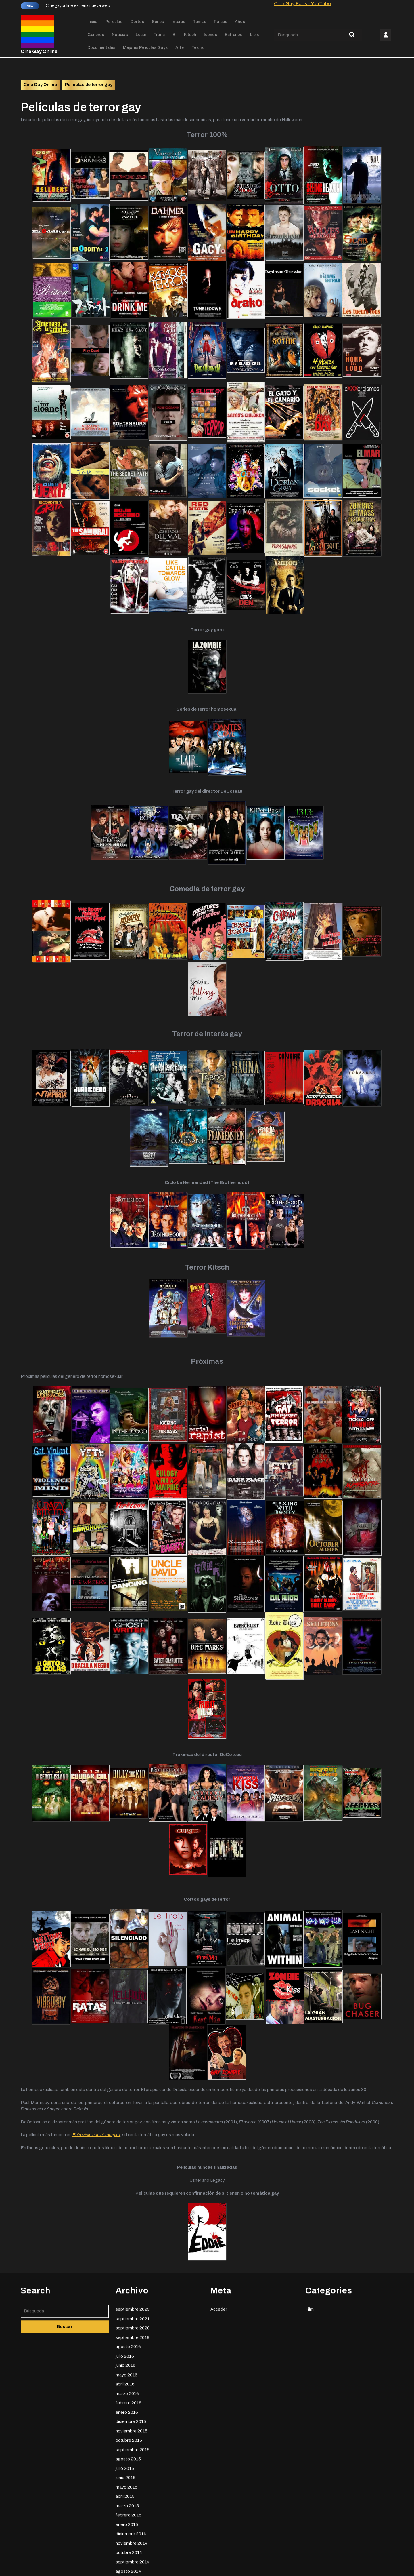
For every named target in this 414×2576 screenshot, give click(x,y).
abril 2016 (125, 2456)
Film (309, 2381)
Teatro (198, 47)
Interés (178, 22)
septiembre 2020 (133, 2400)
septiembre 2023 (133, 2381)
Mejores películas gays (145, 47)
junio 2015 (125, 2550)
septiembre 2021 (133, 2391)
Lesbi (141, 35)
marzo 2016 (127, 2465)
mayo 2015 (126, 2559)
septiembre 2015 (133, 2522)
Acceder (218, 2381)
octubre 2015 (129, 2512)
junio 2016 (125, 2437)
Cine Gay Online (39, 51)
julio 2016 (125, 2428)
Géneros (95, 35)
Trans (159, 35)
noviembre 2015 (131, 2503)
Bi (174, 35)
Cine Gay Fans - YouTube (302, 3)
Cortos (137, 22)
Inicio (92, 22)
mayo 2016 (126, 2447)
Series (158, 22)
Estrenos (233, 35)
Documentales (101, 47)
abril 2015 (125, 2568)
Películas (113, 22)
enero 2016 (127, 2484)
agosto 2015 (128, 2531)
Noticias (120, 35)
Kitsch (190, 35)
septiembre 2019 (133, 2409)
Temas (199, 22)
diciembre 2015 (131, 2493)
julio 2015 (125, 2540)
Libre (254, 35)
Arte (179, 47)
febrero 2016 (128, 2475)
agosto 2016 (128, 2419)
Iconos (210, 35)
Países (220, 22)
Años (240, 22)
